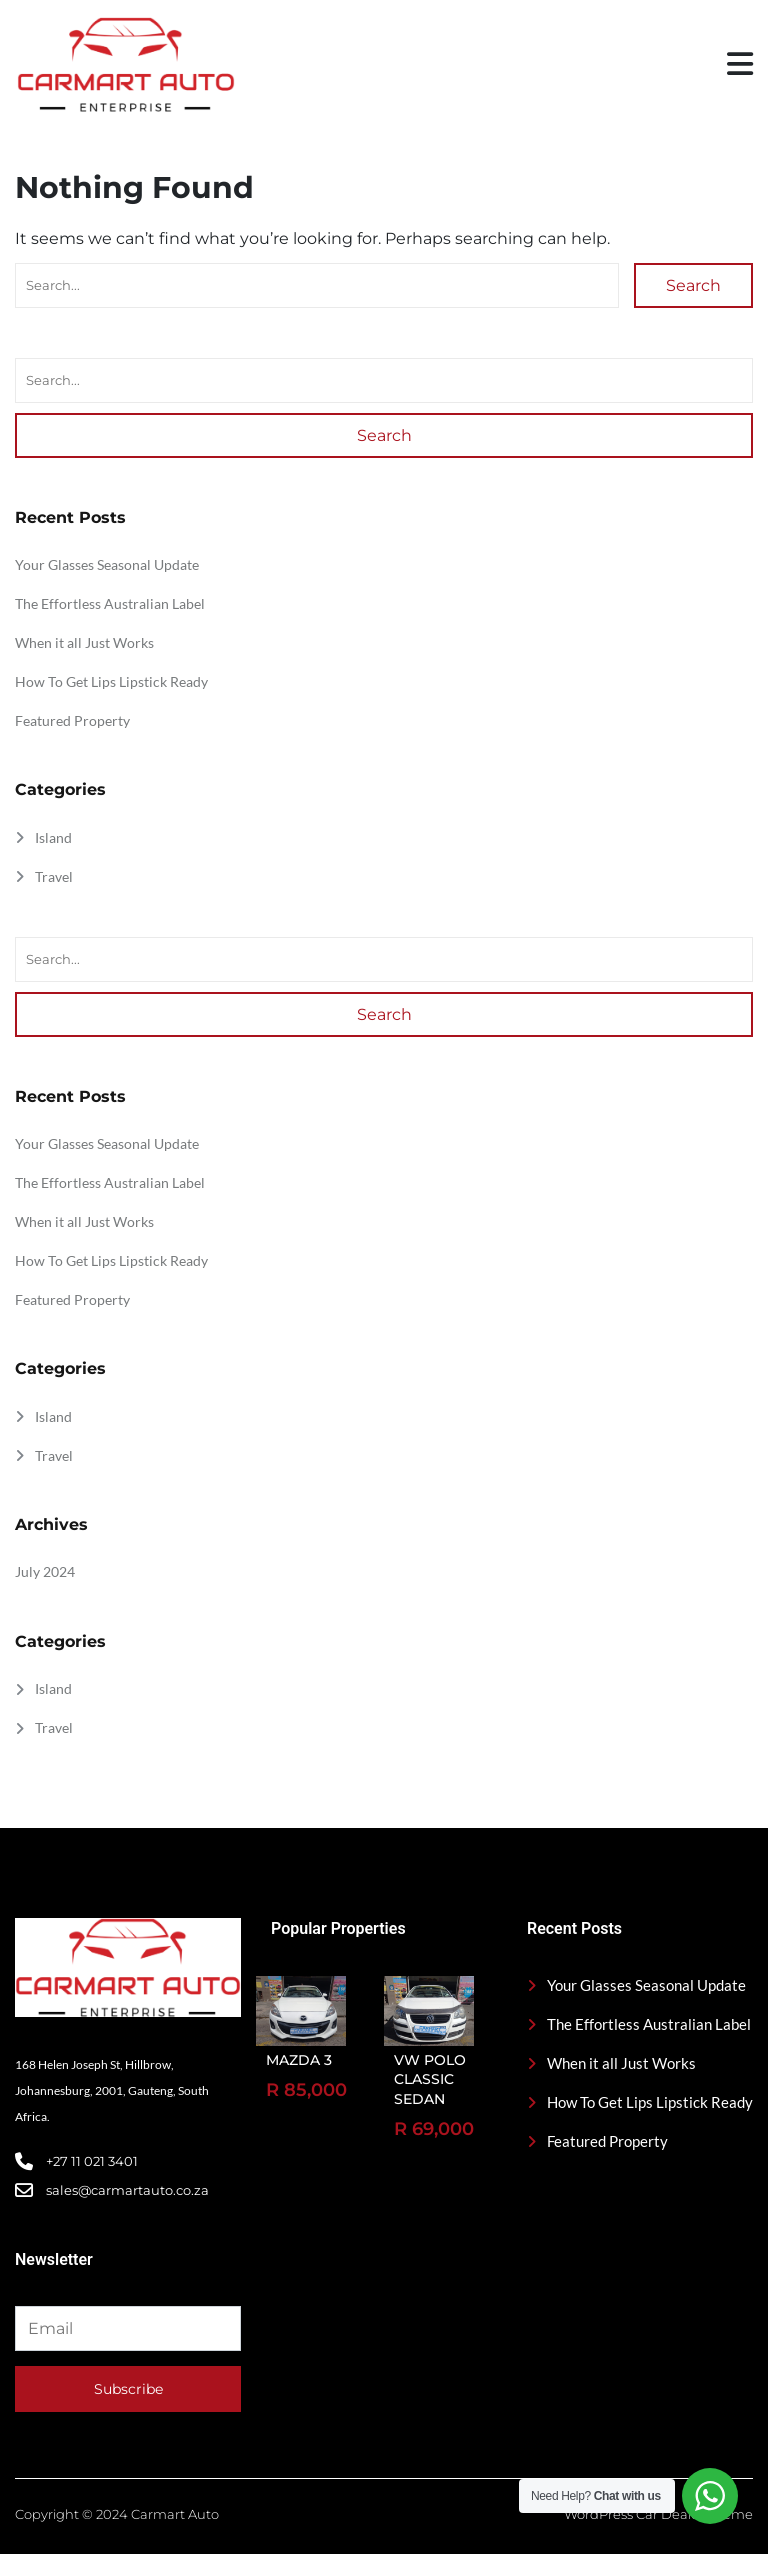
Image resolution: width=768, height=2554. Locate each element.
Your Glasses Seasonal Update (107, 564)
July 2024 (45, 1571)
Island (53, 837)
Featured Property (72, 720)
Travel (54, 876)
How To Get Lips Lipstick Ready (111, 681)
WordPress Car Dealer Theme (658, 2514)
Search (693, 285)
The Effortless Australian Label (110, 603)
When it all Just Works (84, 642)
